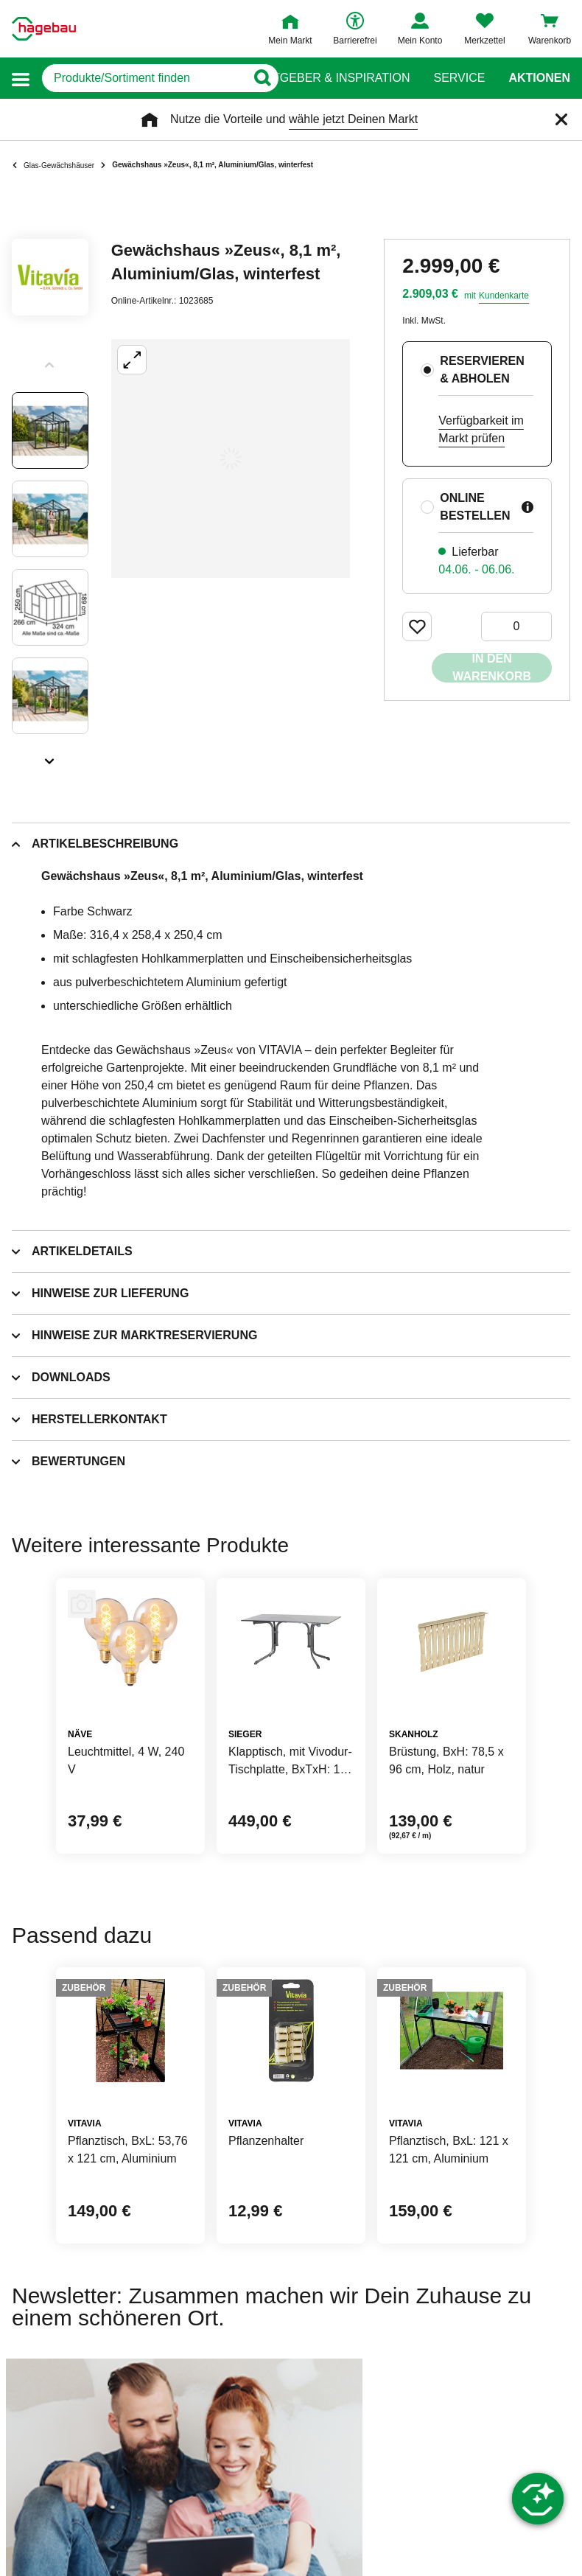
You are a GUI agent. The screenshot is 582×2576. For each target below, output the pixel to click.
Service (459, 78)
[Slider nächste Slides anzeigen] (50, 756)
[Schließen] (561, 119)
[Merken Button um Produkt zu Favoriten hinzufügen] (417, 626)
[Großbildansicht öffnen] (230, 458)
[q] (143, 78)
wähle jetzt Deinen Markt (353, 119)
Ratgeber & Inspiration (333, 78)
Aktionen (539, 78)
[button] (20, 78)
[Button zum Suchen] (261, 78)
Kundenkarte (504, 295)
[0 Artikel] (516, 626)
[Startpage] (44, 29)
